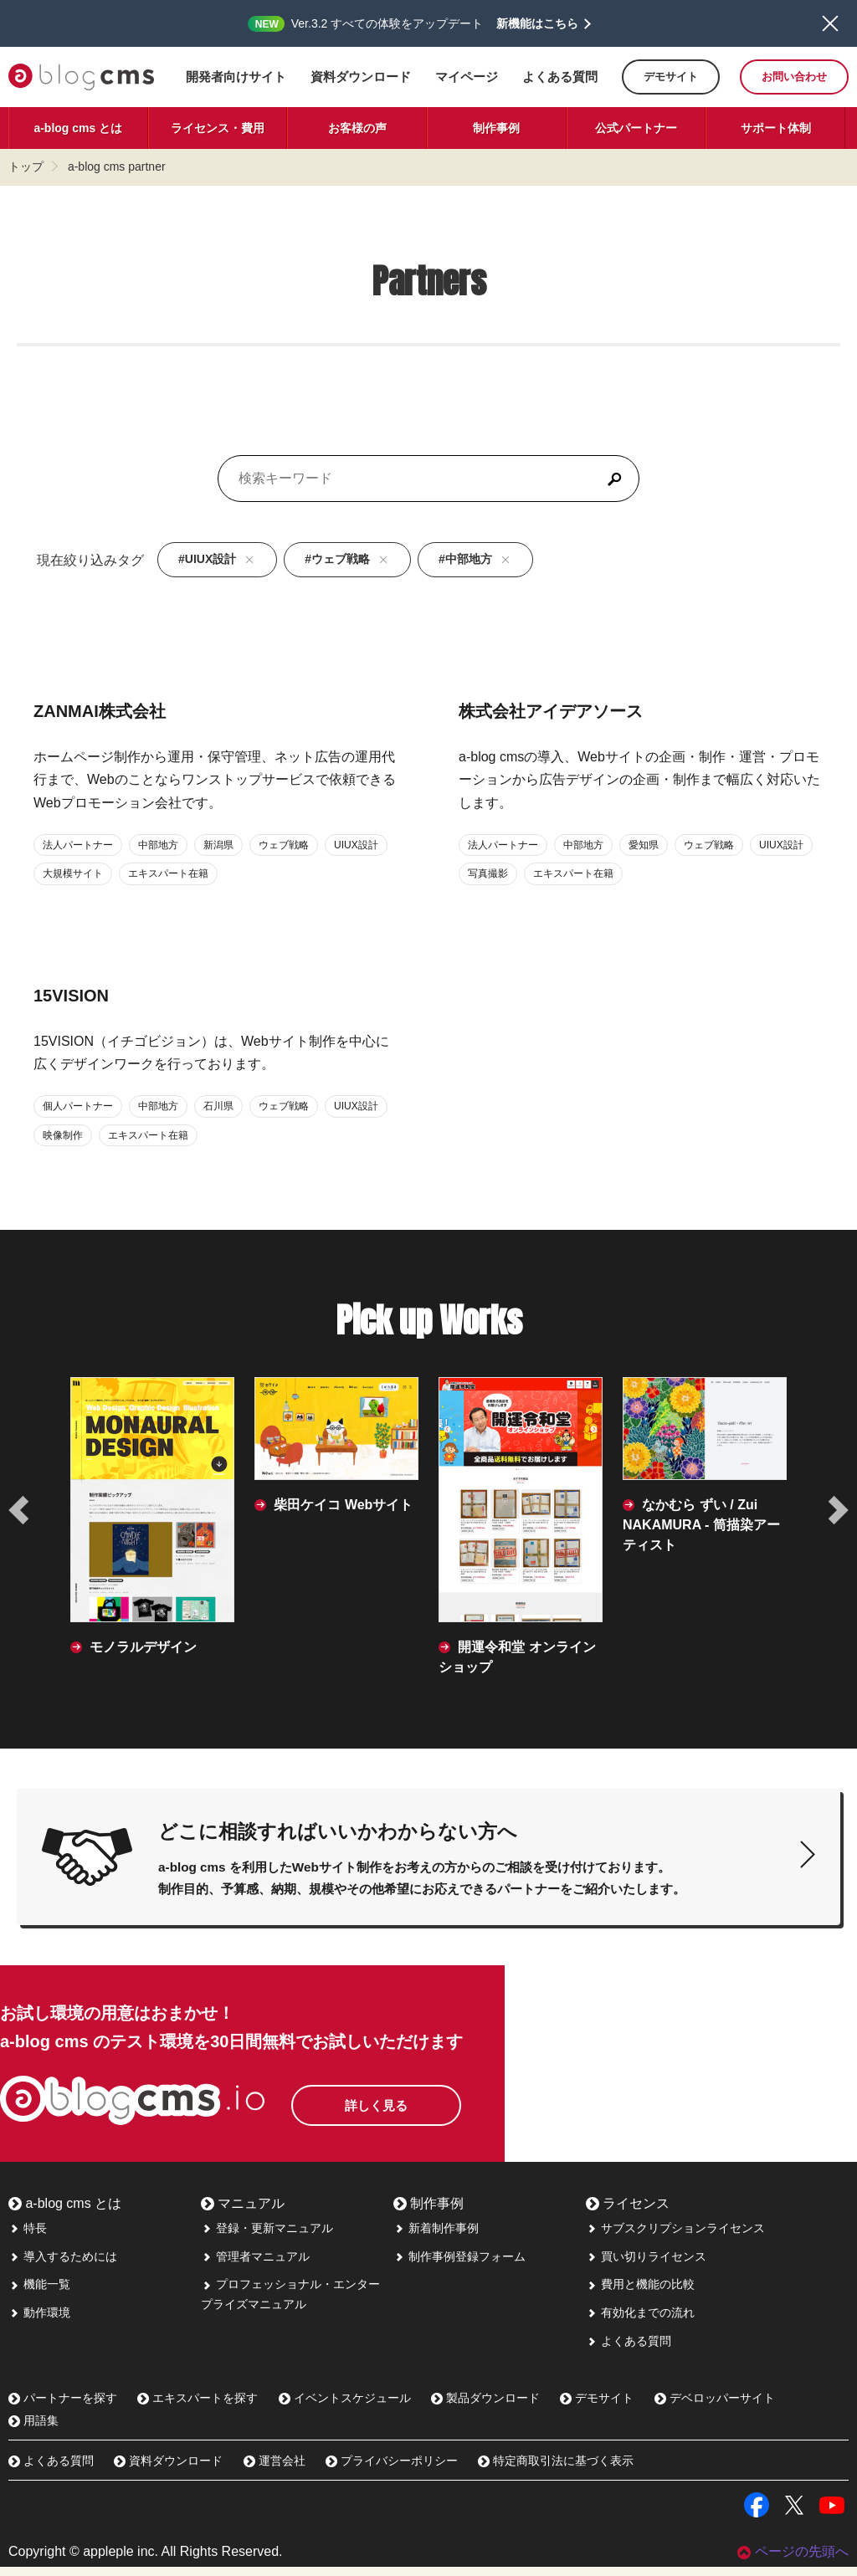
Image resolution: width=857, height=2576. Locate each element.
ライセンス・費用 (217, 128)
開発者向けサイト (236, 76)
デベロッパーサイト (714, 2407)
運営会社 (274, 2469)
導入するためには (62, 2265)
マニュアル (243, 2212)
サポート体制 (776, 128)
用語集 (33, 2429)
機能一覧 (39, 2293)
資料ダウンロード (360, 76)
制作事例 (496, 128)
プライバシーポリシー (392, 2469)
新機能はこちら (537, 23)
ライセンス (628, 2212)
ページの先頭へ (793, 2560)
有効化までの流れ (640, 2321)
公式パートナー (636, 128)
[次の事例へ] (837, 1510)
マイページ (466, 76)
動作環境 (39, 2321)
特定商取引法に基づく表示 (556, 2469)
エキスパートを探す (197, 2407)
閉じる (830, 23)
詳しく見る (393, 2111)
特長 (27, 2237)
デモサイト (671, 76)
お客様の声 (357, 128)
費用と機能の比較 (640, 2293)
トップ (26, 166)
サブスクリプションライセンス (675, 2237)
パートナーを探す (62, 2407)
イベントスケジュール (345, 2407)
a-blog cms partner (117, 166)
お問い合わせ (794, 76)
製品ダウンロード (485, 2407)
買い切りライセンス (646, 2265)
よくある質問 (560, 76)
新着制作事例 (436, 2237)
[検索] (614, 479)
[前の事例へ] (20, 1510)
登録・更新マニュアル (267, 2237)
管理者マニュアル (255, 2265)
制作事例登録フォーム (459, 2265)
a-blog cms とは (77, 128)
